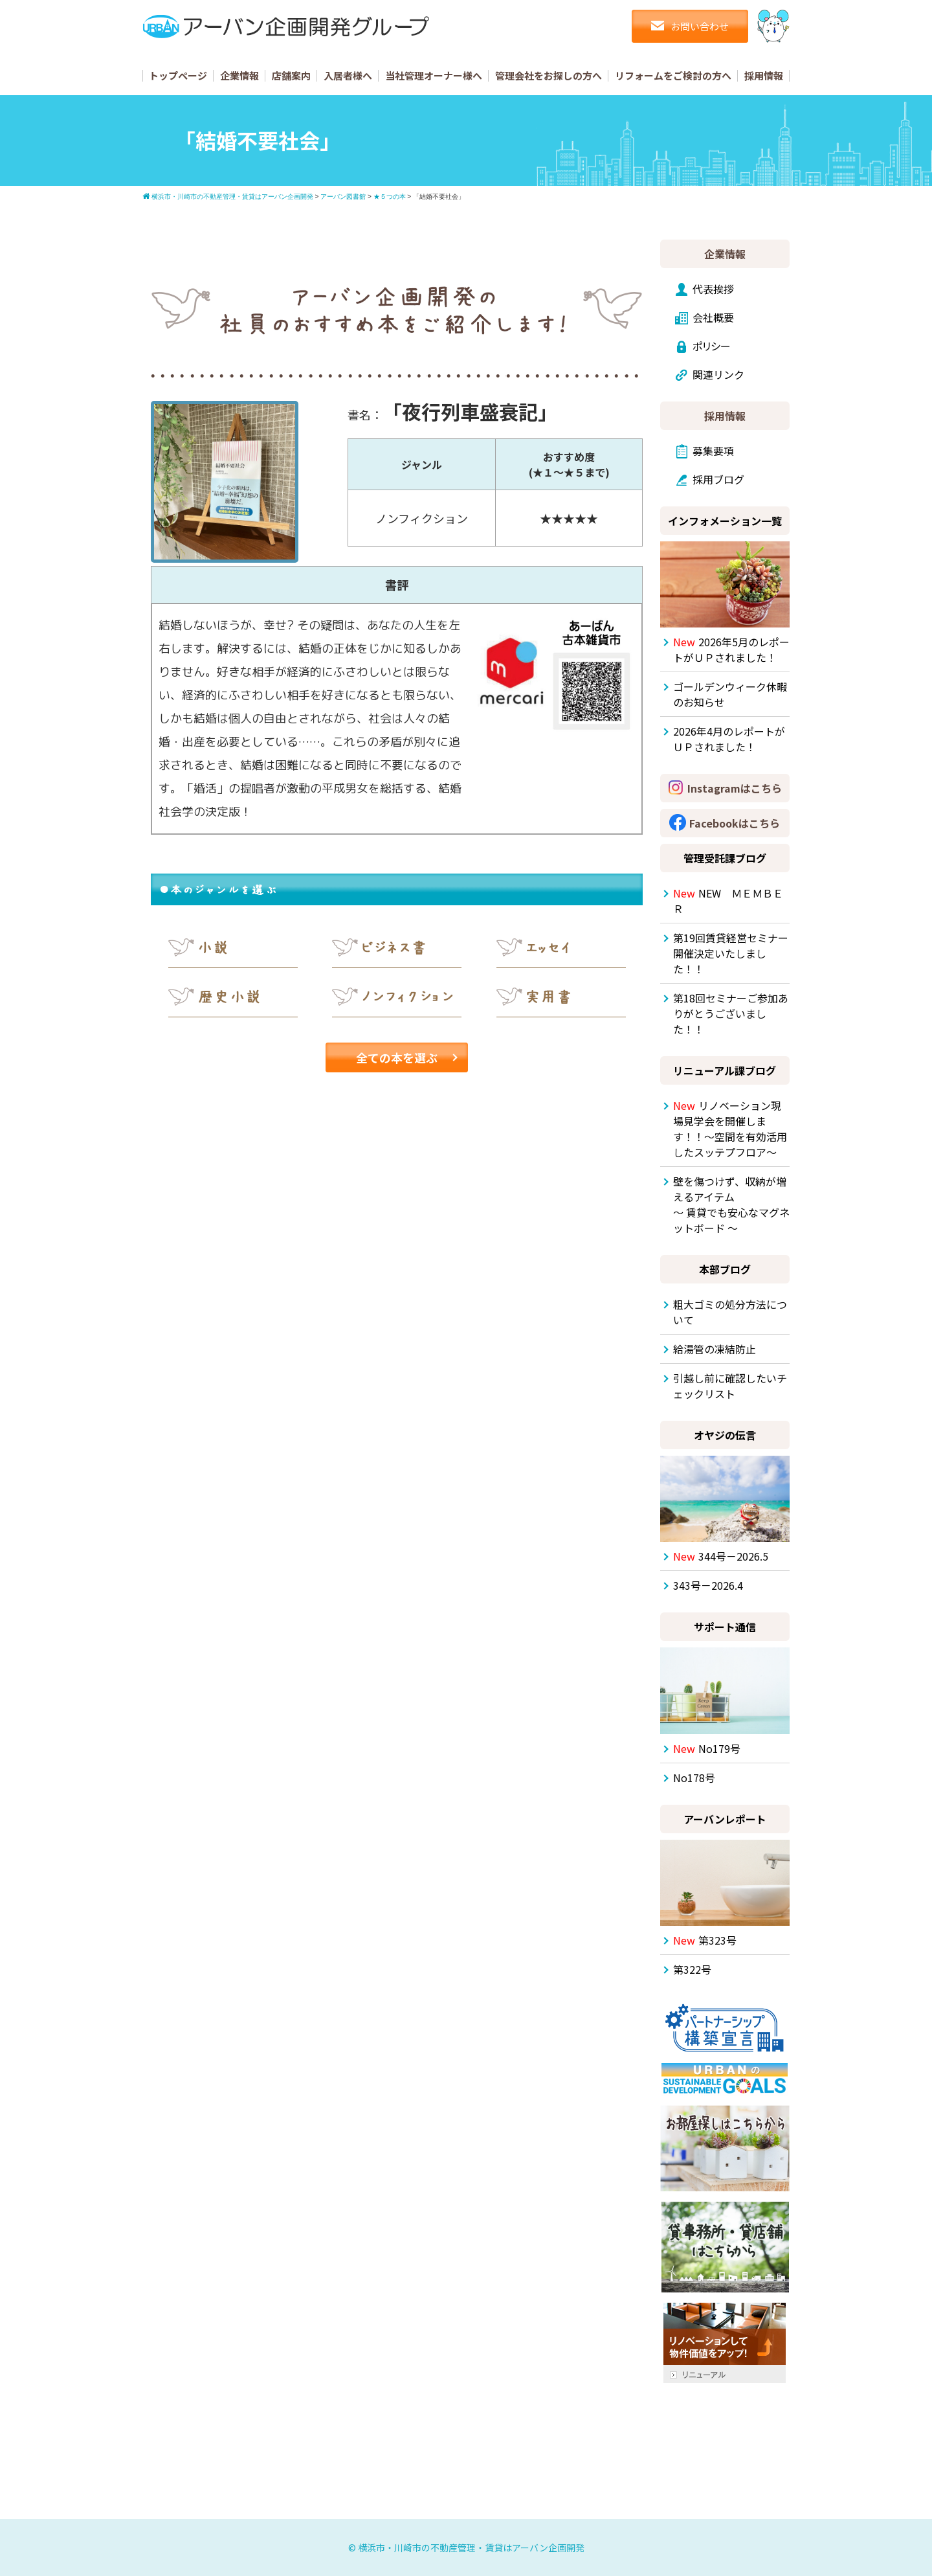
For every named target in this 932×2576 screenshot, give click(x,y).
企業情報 (239, 75)
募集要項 (713, 450)
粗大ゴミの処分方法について (730, 1312)
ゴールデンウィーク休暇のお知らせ (730, 694)
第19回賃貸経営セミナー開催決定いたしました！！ (730, 953)
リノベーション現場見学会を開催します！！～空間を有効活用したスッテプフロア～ (730, 1129)
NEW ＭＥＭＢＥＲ (728, 900)
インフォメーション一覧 (725, 520)
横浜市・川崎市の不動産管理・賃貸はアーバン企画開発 (471, 2547)
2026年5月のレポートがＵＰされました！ (731, 649)
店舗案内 (291, 75)
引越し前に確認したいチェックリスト (730, 1385)
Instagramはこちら (734, 788)
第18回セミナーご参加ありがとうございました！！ (730, 1013)
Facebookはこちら (734, 823)
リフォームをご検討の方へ (673, 75)
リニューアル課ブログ (724, 1070)
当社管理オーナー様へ (433, 75)
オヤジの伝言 (725, 1435)
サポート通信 (725, 1626)
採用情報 (763, 75)
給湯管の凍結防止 (714, 1349)
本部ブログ (725, 1269)
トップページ (178, 75)
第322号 (692, 1969)
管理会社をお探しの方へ (548, 75)
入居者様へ (348, 75)
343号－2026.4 (708, 1585)
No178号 (694, 1777)
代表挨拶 (713, 289)
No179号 (706, 1748)
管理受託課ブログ (724, 858)
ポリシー (712, 346)
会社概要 (713, 317)
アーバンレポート (724, 1819)
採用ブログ (718, 479)
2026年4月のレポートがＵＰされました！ (729, 738)
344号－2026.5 (720, 1556)
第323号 (705, 1940)
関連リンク (718, 374)
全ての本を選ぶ (397, 1057)
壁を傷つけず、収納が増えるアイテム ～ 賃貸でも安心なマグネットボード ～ (731, 1204)
